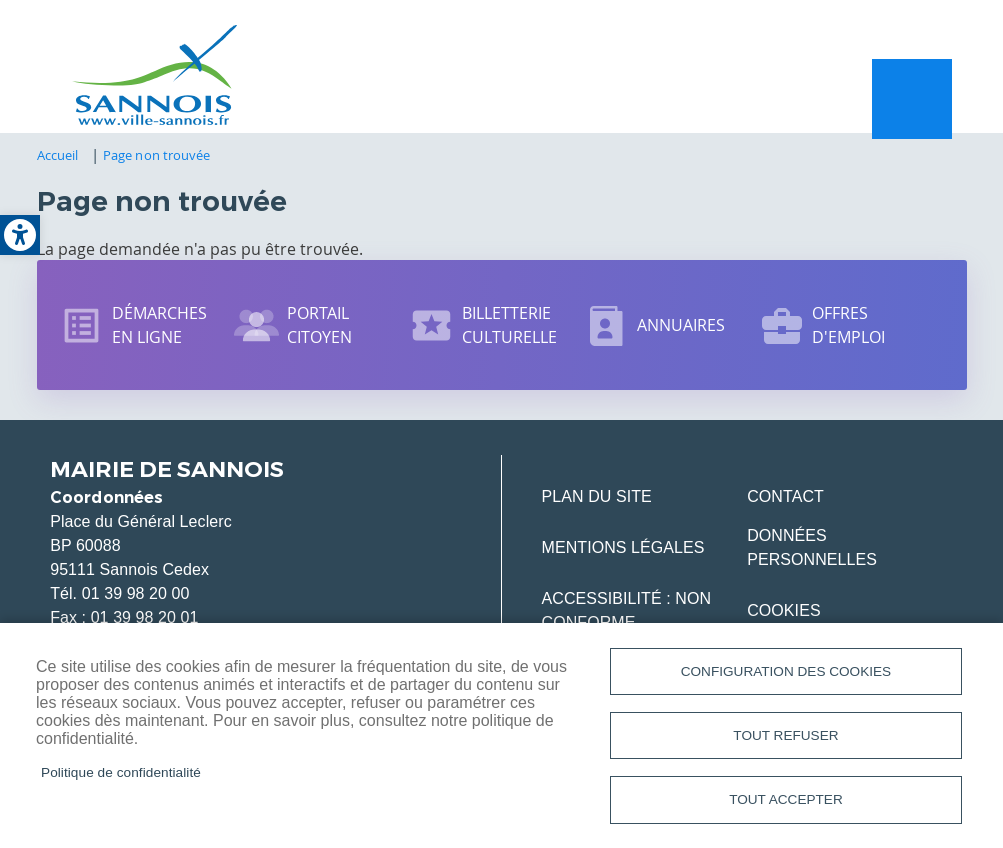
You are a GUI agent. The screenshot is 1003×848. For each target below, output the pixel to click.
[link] (20, 235)
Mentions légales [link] (623, 549)
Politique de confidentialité (121, 771)
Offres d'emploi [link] (849, 327)
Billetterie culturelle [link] (510, 327)
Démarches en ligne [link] (160, 327)
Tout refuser (785, 734)
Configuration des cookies (786, 669)
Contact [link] (785, 498)
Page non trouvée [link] (156, 157)
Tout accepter (786, 799)
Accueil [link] (58, 157)
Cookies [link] (783, 612)
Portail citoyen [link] (320, 327)
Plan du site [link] (597, 498)
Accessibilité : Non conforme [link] (627, 612)
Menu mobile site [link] (912, 100)
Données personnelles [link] (812, 549)
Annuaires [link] (681, 327)
